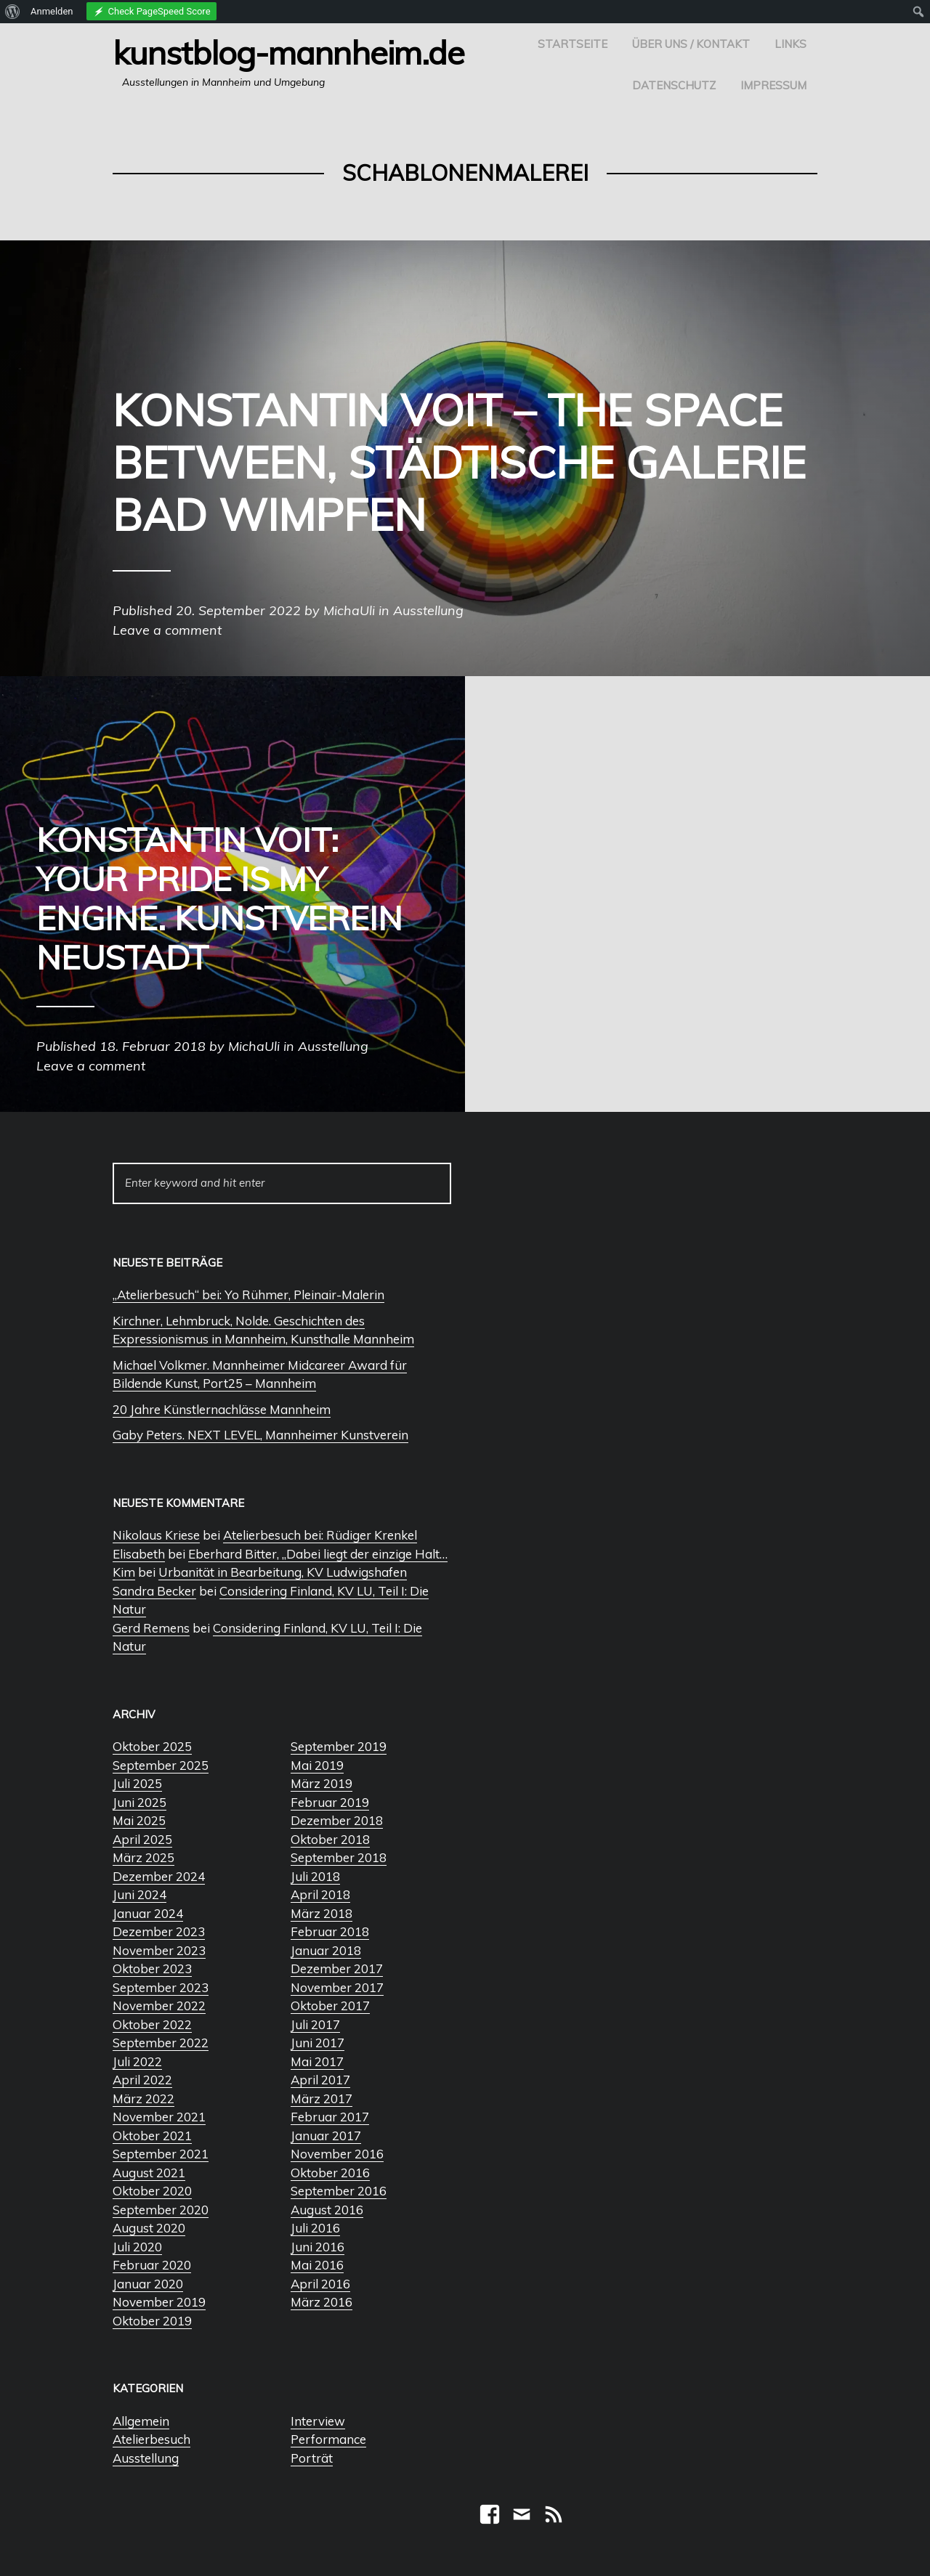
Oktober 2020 (152, 2190)
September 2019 (339, 1746)
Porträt (312, 2458)
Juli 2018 (315, 1876)
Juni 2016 (317, 2246)
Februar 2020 (152, 2264)
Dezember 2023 (159, 1931)
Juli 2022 (137, 2061)
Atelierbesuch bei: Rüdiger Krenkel (320, 1535)
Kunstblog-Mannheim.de (288, 52)
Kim (124, 1572)
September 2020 (161, 2209)
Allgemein (141, 2421)
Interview (318, 2421)
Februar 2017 (330, 2116)
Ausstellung (146, 2458)
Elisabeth (139, 1553)
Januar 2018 (326, 1950)
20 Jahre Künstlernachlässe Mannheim (222, 1409)
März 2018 (321, 1913)
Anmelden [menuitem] (52, 11)
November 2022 (159, 2005)
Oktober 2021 (152, 2135)
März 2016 (321, 2301)
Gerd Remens (151, 1628)
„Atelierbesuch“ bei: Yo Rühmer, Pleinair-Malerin (248, 1294)
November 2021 (159, 2116)
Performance (328, 2439)
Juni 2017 (317, 2042)
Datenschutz (674, 85)
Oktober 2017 (330, 2005)
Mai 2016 (317, 2264)
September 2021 (161, 2153)
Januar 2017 (326, 2135)
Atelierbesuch (151, 2439)
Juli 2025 (137, 1783)
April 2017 (320, 2079)
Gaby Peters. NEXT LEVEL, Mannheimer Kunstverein (260, 1434)
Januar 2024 (148, 1913)
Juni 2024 (139, 1894)
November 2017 (337, 1987)
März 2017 (321, 2098)
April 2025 (142, 1839)
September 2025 (161, 1765)
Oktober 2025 (152, 1746)
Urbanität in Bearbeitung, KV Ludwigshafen (282, 1572)
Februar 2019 (330, 1802)
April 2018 (320, 1894)
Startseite (572, 44)
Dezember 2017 (337, 1968)
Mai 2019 (317, 1765)
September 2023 (161, 1987)
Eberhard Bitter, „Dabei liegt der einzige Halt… (318, 1553)
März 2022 (143, 2098)
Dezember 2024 (159, 1876)
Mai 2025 (139, 1820)
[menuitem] (12, 11)
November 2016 (337, 2153)
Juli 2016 (315, 2227)
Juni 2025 (139, 1802)
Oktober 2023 (152, 1968)
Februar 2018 (330, 1931)
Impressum (773, 85)
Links (790, 44)
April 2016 (320, 2283)
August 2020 (149, 2227)
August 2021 (149, 2172)
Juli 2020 (137, 2246)
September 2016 (339, 2190)
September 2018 (339, 1857)
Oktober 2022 (152, 2024)
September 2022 (161, 2042)
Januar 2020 (148, 2283)
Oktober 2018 (330, 1839)
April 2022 (142, 2079)
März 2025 (143, 1857)
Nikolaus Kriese (156, 1535)
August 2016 (327, 2209)
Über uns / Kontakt (691, 44)
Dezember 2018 (337, 1820)
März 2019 (321, 1783)
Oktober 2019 (152, 2320)
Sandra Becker (154, 1590)
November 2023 (159, 1950)
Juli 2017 (315, 2024)
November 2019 (159, 2301)
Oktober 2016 (330, 2172)
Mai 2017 (317, 2061)
